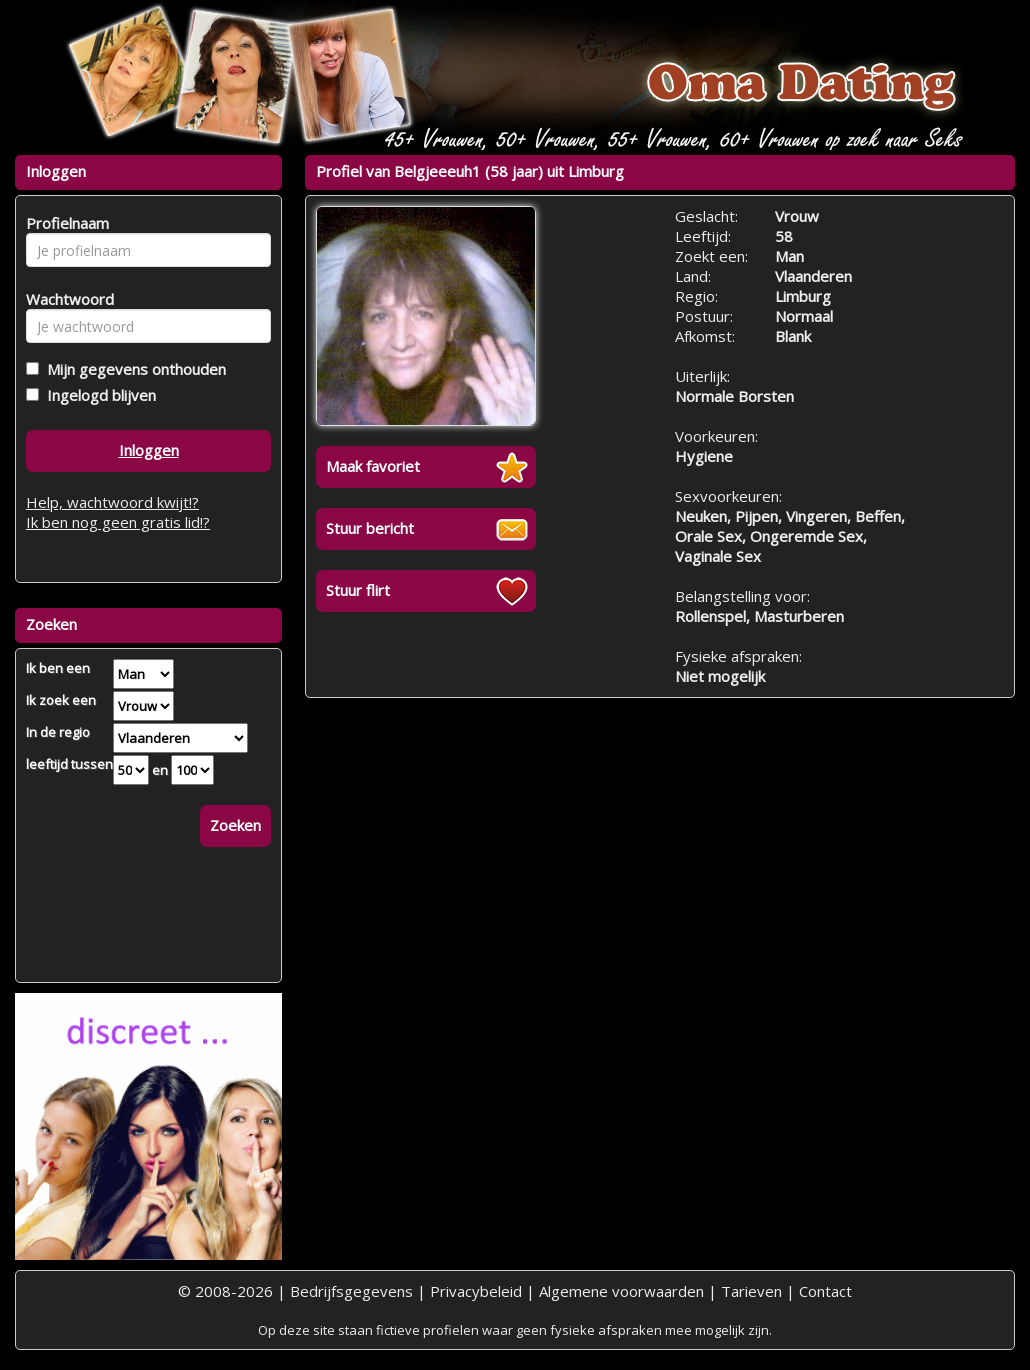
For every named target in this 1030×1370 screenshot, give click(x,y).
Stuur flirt (358, 590)
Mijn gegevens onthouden (132, 369)
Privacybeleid (476, 1291)
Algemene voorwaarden (621, 1291)
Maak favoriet (373, 466)
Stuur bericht (370, 528)
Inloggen (149, 450)
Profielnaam (64, 223)
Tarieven (751, 1291)
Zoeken (235, 825)
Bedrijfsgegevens (351, 1291)
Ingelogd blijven (97, 395)
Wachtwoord (64, 299)
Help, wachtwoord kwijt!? (112, 502)
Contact (825, 1291)
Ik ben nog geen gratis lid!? (118, 522)
